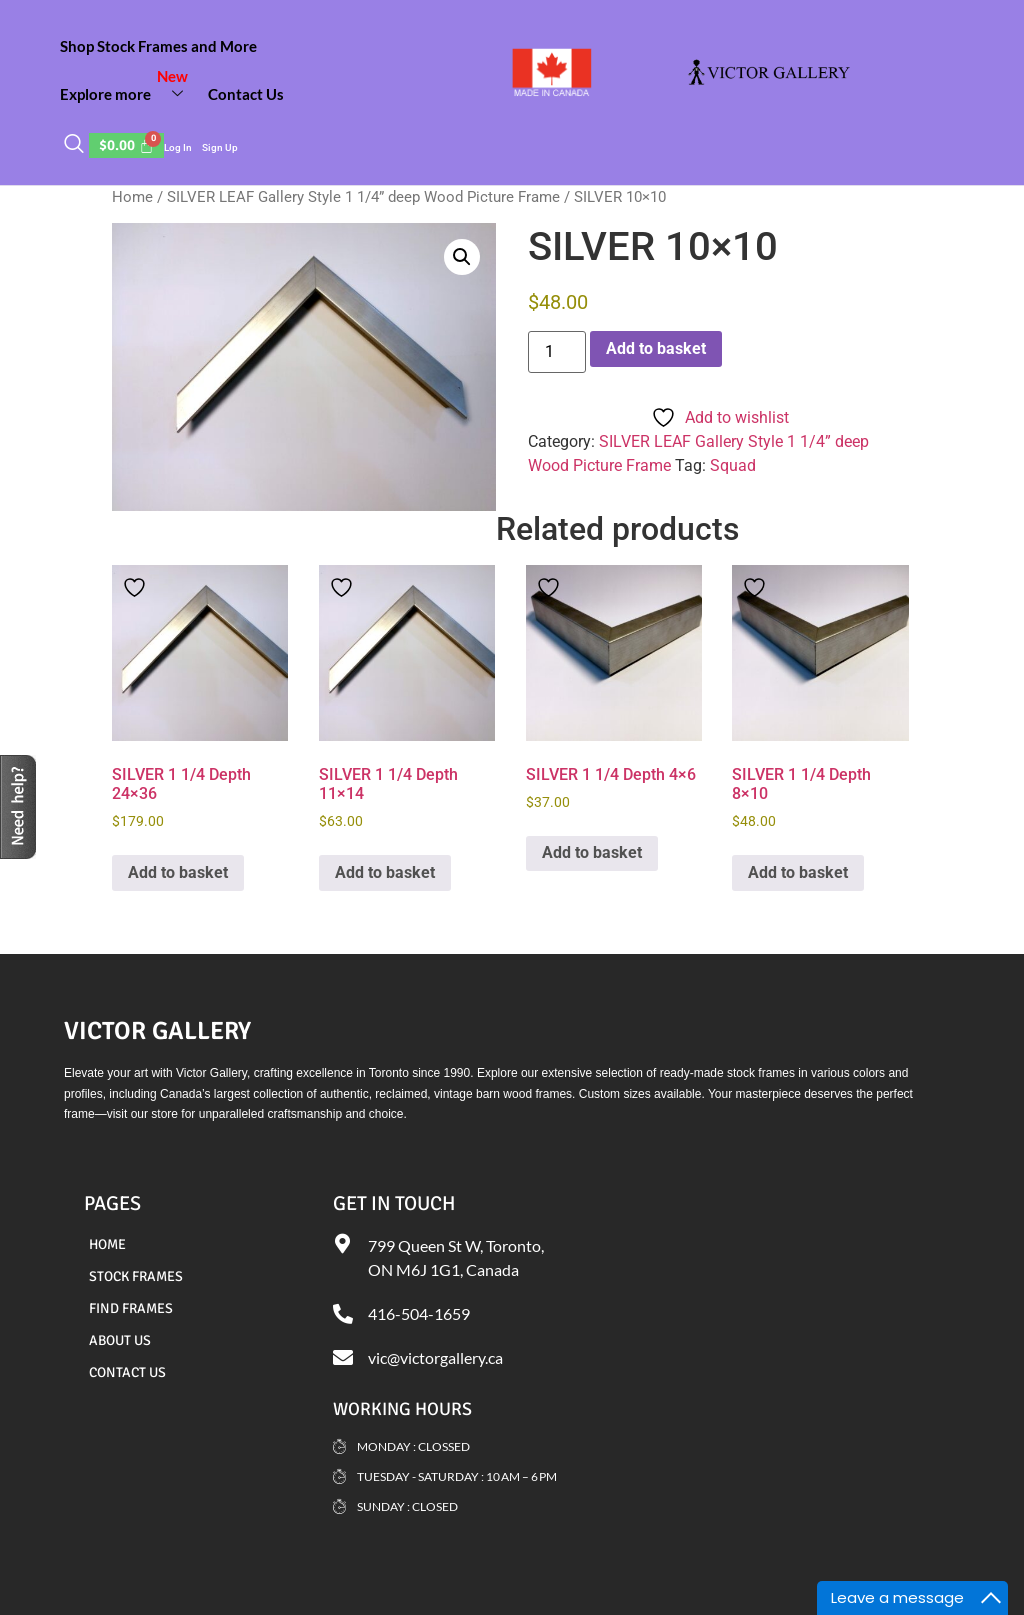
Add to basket (656, 348)
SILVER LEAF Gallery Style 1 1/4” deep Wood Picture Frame (363, 197)
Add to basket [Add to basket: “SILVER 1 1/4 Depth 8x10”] (798, 872)
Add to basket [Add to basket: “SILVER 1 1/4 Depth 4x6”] (592, 852)
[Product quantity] (557, 352)
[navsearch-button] (74, 145)
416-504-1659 (419, 1313)
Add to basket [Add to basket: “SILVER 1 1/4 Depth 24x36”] (178, 872)
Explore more (129, 86)
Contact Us (246, 94)
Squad (733, 465)
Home (132, 197)
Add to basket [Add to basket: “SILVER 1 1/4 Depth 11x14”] (385, 872)
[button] (462, 257)
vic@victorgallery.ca (435, 1357)
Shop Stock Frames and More (158, 46)
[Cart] (127, 145)
